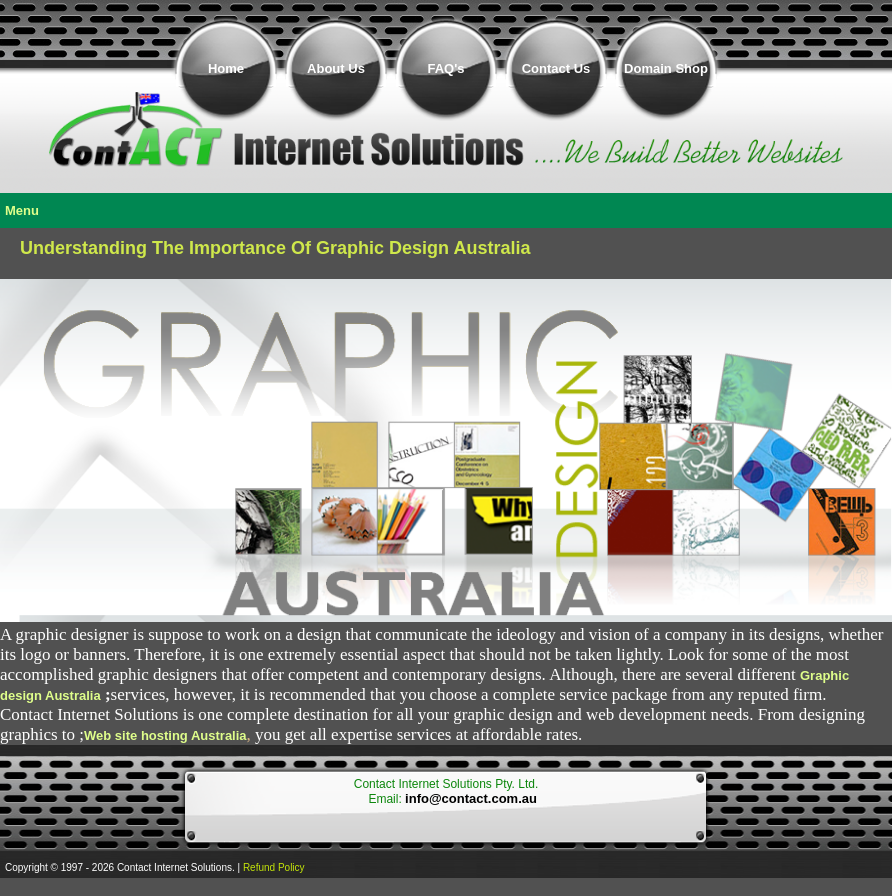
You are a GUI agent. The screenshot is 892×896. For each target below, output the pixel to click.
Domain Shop (666, 68)
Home (226, 68)
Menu (22, 210)
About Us (336, 68)
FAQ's (445, 68)
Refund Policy (274, 867)
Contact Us (556, 68)
